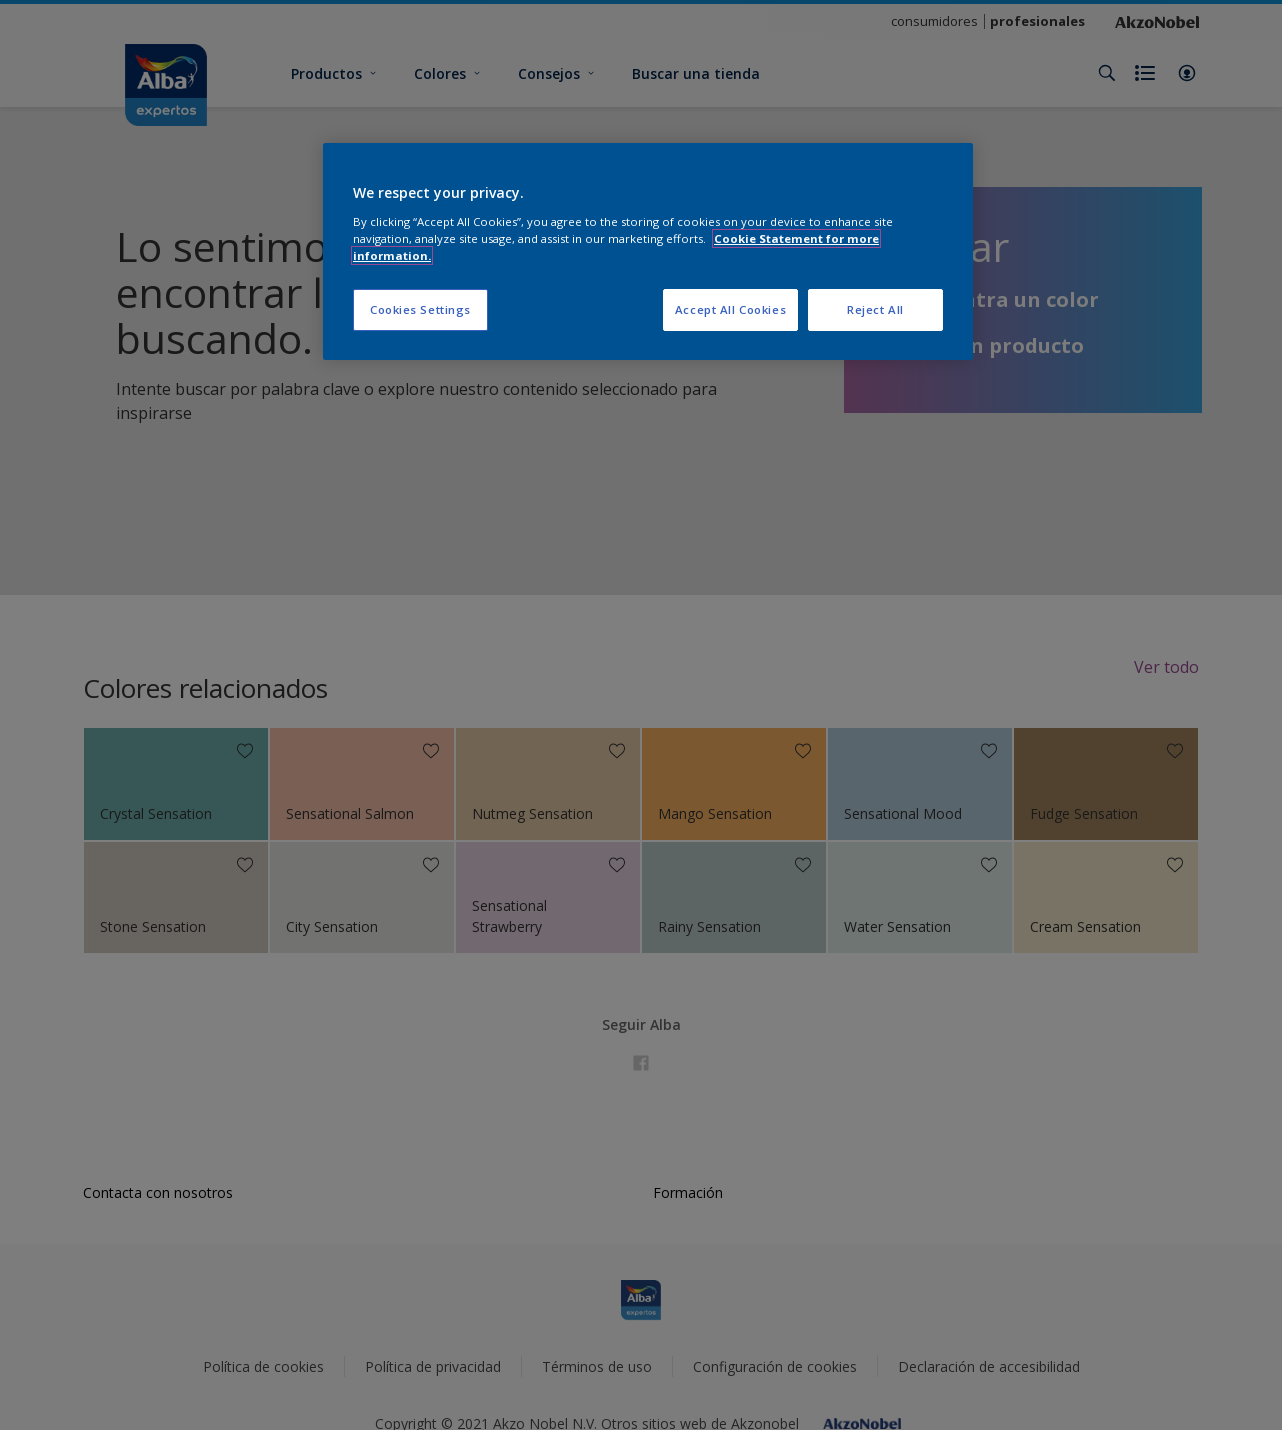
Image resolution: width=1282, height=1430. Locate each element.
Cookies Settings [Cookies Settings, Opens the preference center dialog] (420, 309)
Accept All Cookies (730, 309)
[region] (648, 251)
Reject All (875, 309)
